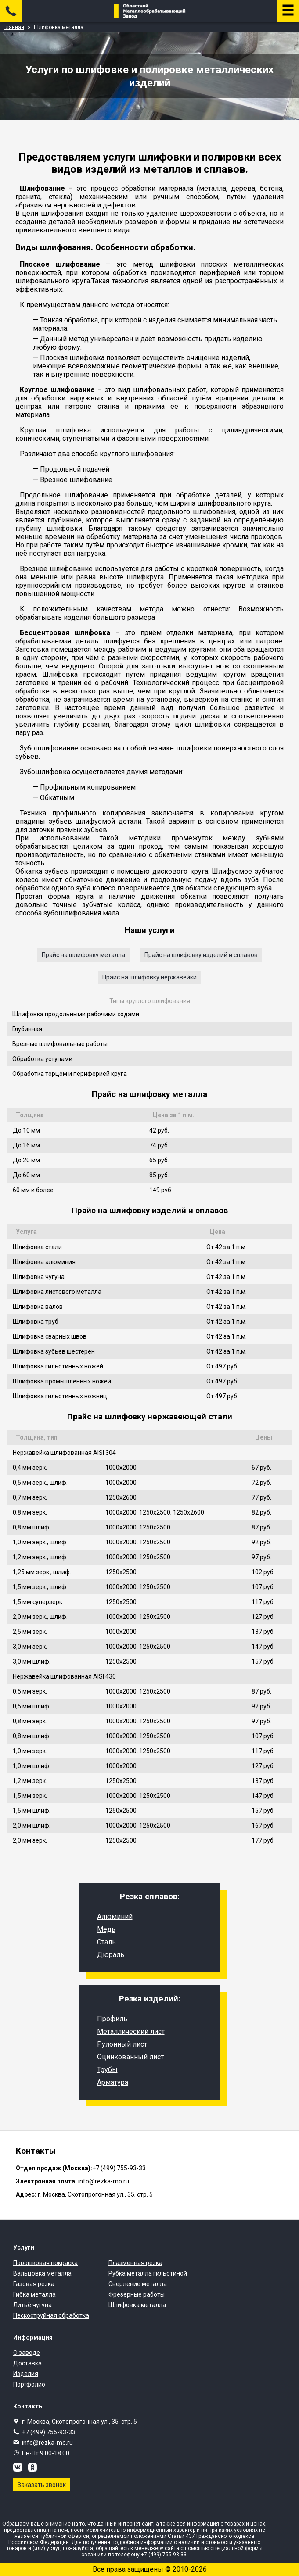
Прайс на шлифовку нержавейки (149, 977)
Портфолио (29, 2384)
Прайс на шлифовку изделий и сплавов (201, 954)
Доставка (27, 2363)
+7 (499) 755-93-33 (49, 2432)
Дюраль (110, 1955)
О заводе (26, 2352)
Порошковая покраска (45, 2262)
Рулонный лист (122, 2044)
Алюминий (115, 1916)
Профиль (112, 2019)
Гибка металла (34, 2294)
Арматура (112, 2082)
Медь (106, 1929)
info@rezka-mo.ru (47, 2442)
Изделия (25, 2373)
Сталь (106, 1942)
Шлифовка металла (137, 2304)
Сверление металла (137, 2283)
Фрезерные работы (136, 2294)
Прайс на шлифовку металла (83, 954)
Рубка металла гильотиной (147, 2273)
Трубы (107, 2069)
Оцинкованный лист (130, 2057)
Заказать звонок (42, 2484)
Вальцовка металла (42, 2273)
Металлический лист (131, 2031)
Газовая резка (33, 2283)
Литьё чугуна (32, 2304)
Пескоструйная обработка (51, 2315)
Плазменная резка (135, 2262)
